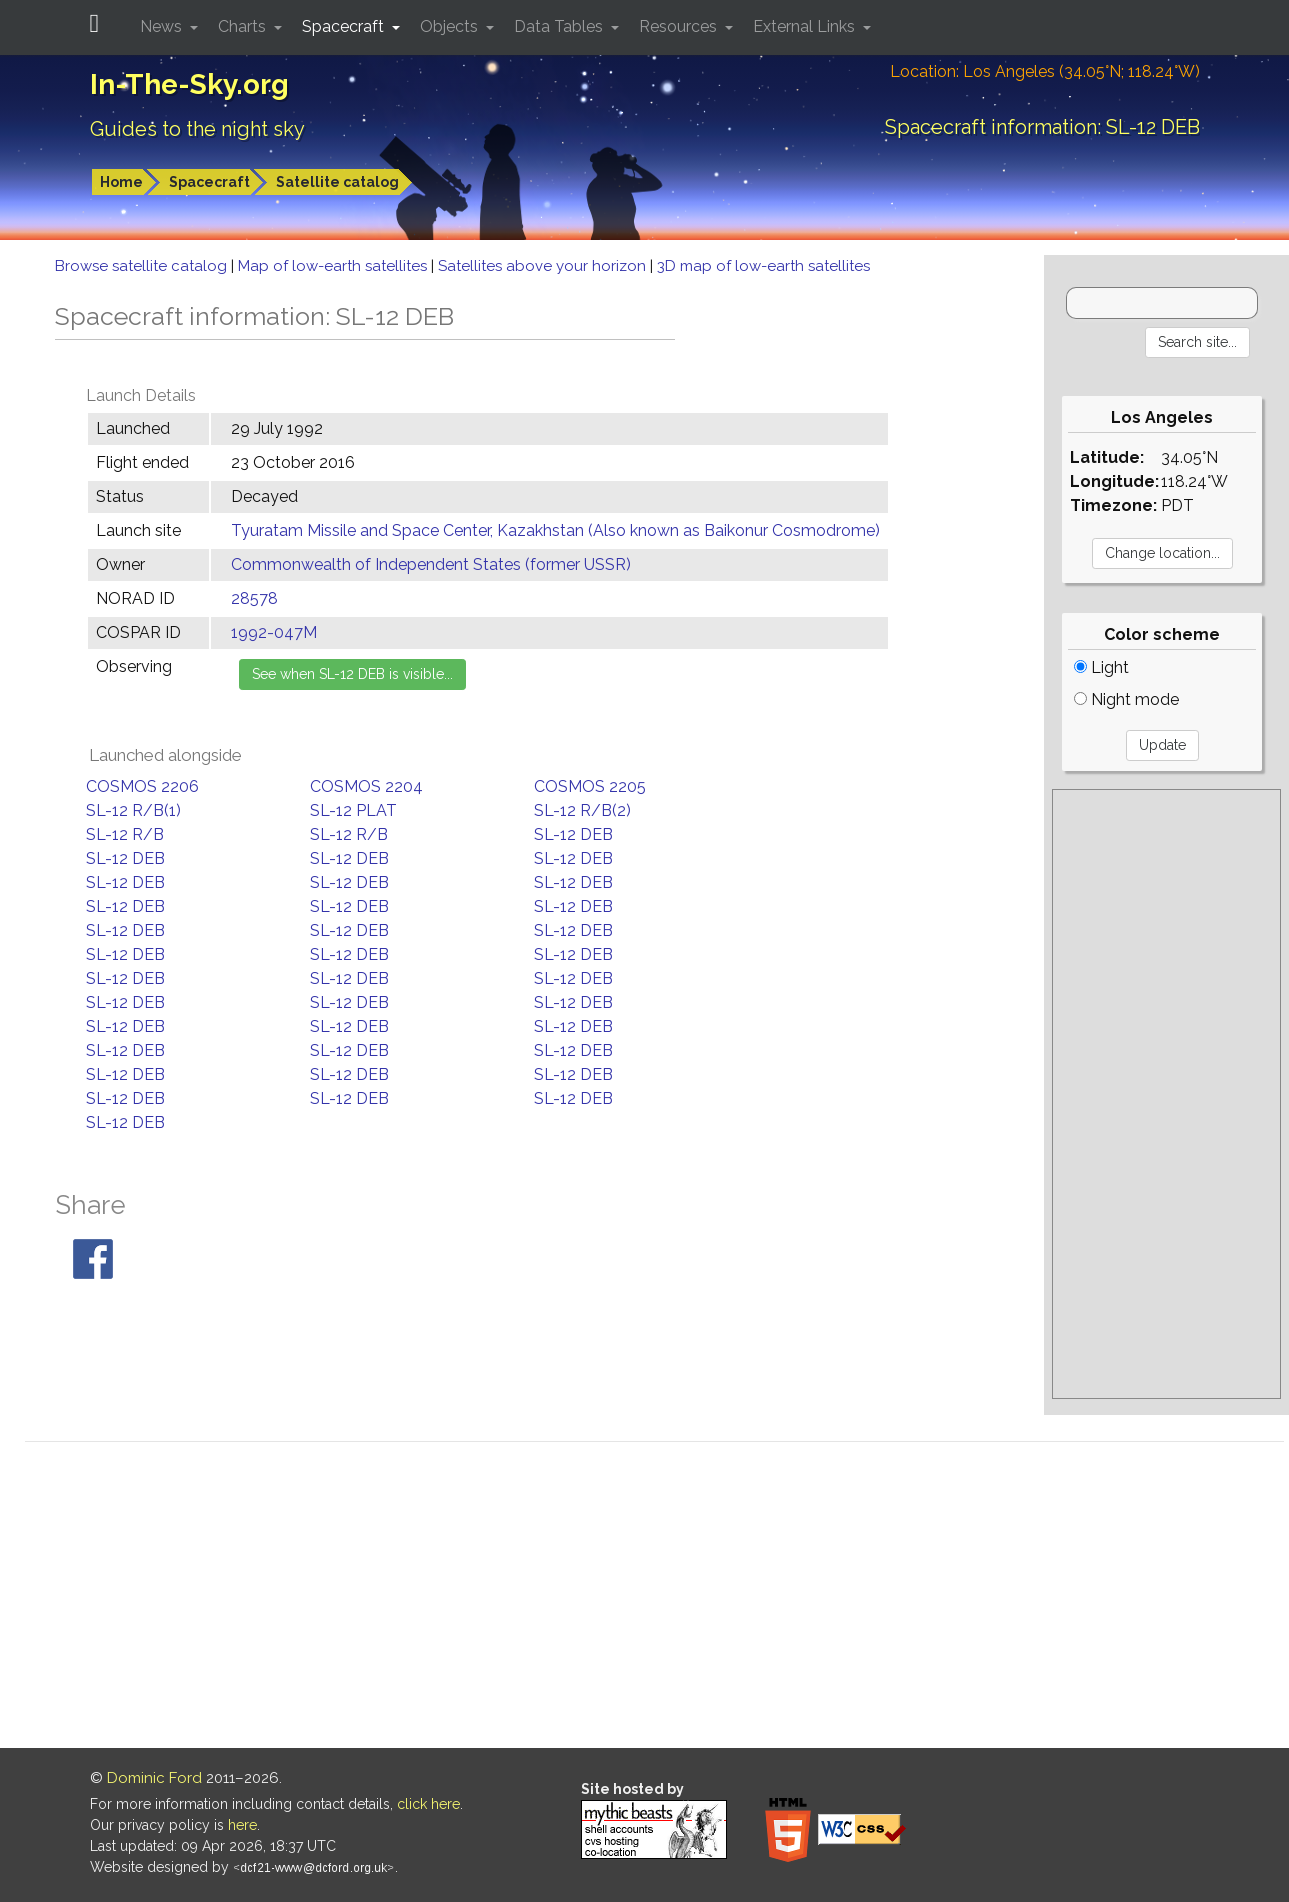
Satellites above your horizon (544, 266)
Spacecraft (209, 182)
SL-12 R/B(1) (133, 810)
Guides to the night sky (197, 129)
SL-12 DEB (573, 834)
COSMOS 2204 (366, 786)
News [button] (163, 26)
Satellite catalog (337, 182)
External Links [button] (806, 26)
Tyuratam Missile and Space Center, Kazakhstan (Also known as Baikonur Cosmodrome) (555, 530)
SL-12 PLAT (353, 810)
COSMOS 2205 (590, 786)
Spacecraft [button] (345, 26)
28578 (254, 598)
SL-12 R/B (125, 834)
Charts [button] (244, 26)
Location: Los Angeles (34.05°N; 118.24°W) (1045, 71)
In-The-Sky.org (189, 84)
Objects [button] (451, 26)
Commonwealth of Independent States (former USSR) (431, 564)
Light (1101, 667)
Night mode (1126, 699)
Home (121, 182)
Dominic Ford (154, 1778)
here (242, 1825)
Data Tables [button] (560, 26)
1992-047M (274, 632)
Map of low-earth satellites (334, 266)
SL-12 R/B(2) (582, 810)
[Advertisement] (1166, 1094)
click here (428, 1804)
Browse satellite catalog (143, 266)
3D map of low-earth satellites (763, 266)
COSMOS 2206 (142, 786)
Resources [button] (680, 26)
